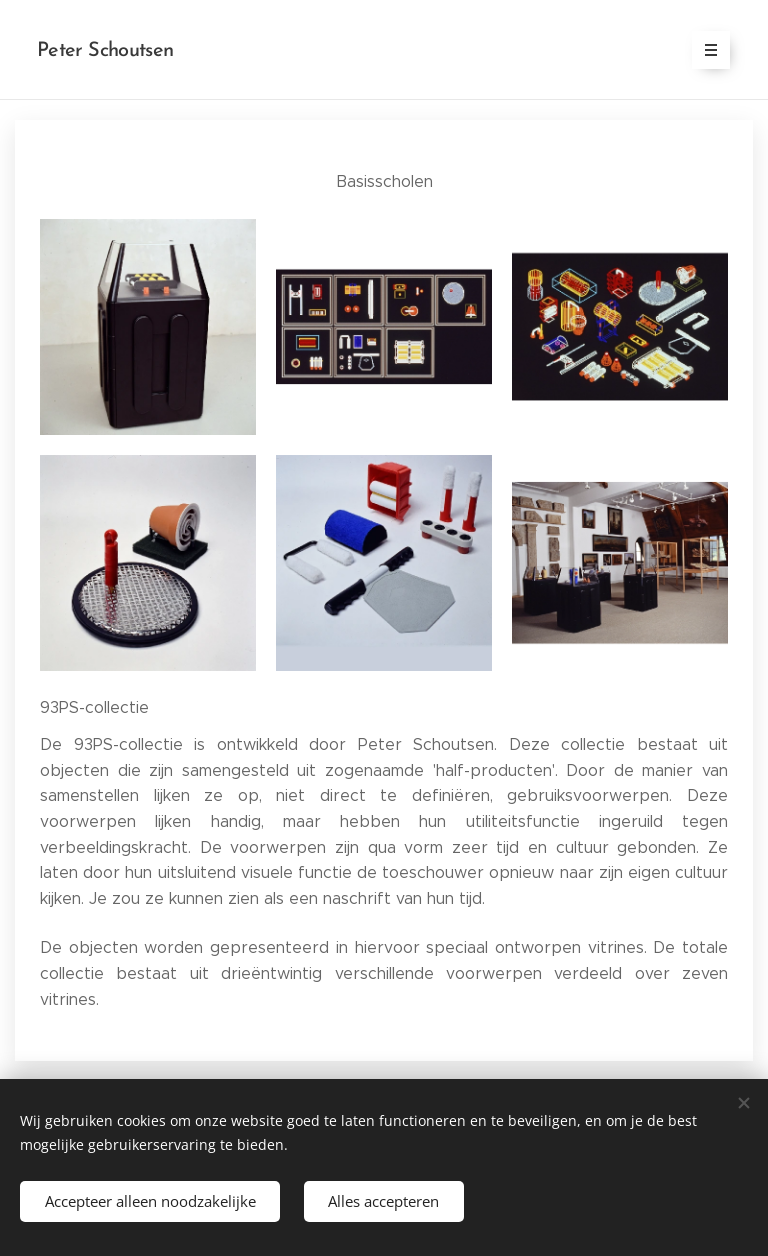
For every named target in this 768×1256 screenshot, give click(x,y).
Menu (704, 50)
